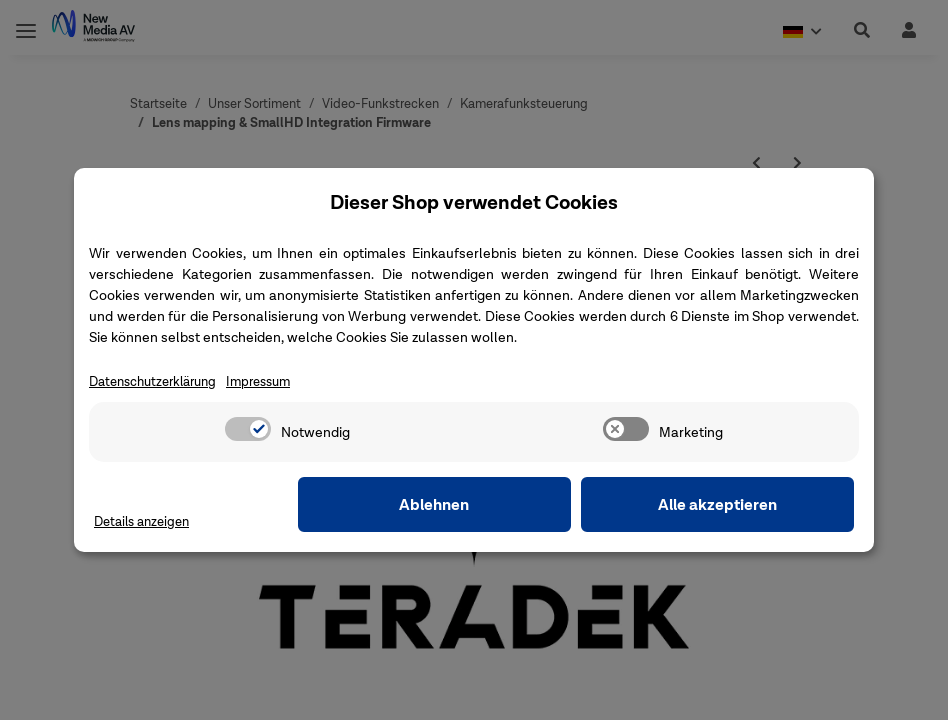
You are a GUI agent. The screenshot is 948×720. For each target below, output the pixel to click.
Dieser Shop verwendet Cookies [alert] (474, 202)
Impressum (275, 382)
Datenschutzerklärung (159, 382)
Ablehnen (544, 506)
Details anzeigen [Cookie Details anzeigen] (146, 522)
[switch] (248, 430)
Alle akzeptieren (754, 506)
